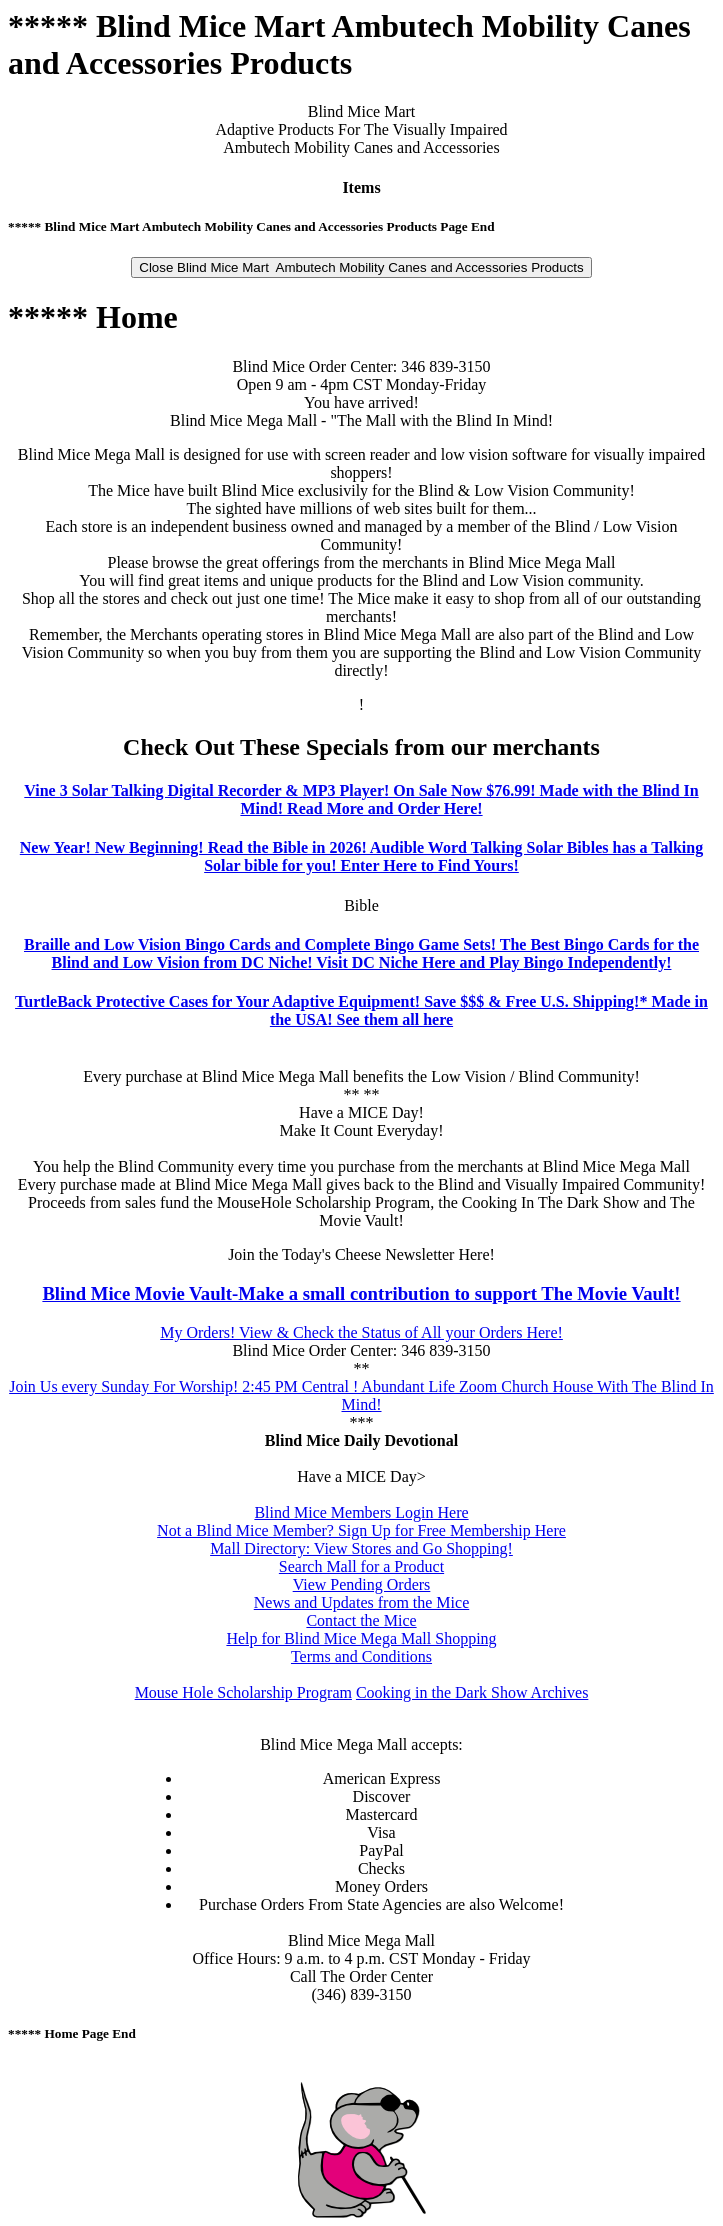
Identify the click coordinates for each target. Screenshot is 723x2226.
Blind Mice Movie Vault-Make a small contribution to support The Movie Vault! (361, 1293)
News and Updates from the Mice (362, 1602)
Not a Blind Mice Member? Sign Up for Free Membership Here (361, 1530)
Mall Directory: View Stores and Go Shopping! (361, 1548)
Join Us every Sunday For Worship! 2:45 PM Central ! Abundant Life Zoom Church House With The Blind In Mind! (361, 1395)
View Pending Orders (362, 1584)
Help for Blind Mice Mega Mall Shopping (361, 1638)
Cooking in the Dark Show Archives (472, 1692)
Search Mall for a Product (361, 1566)
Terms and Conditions (361, 1656)
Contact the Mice (361, 1620)
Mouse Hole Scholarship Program (243, 1692)
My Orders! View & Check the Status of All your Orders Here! (361, 1332)
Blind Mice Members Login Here (361, 1512)
